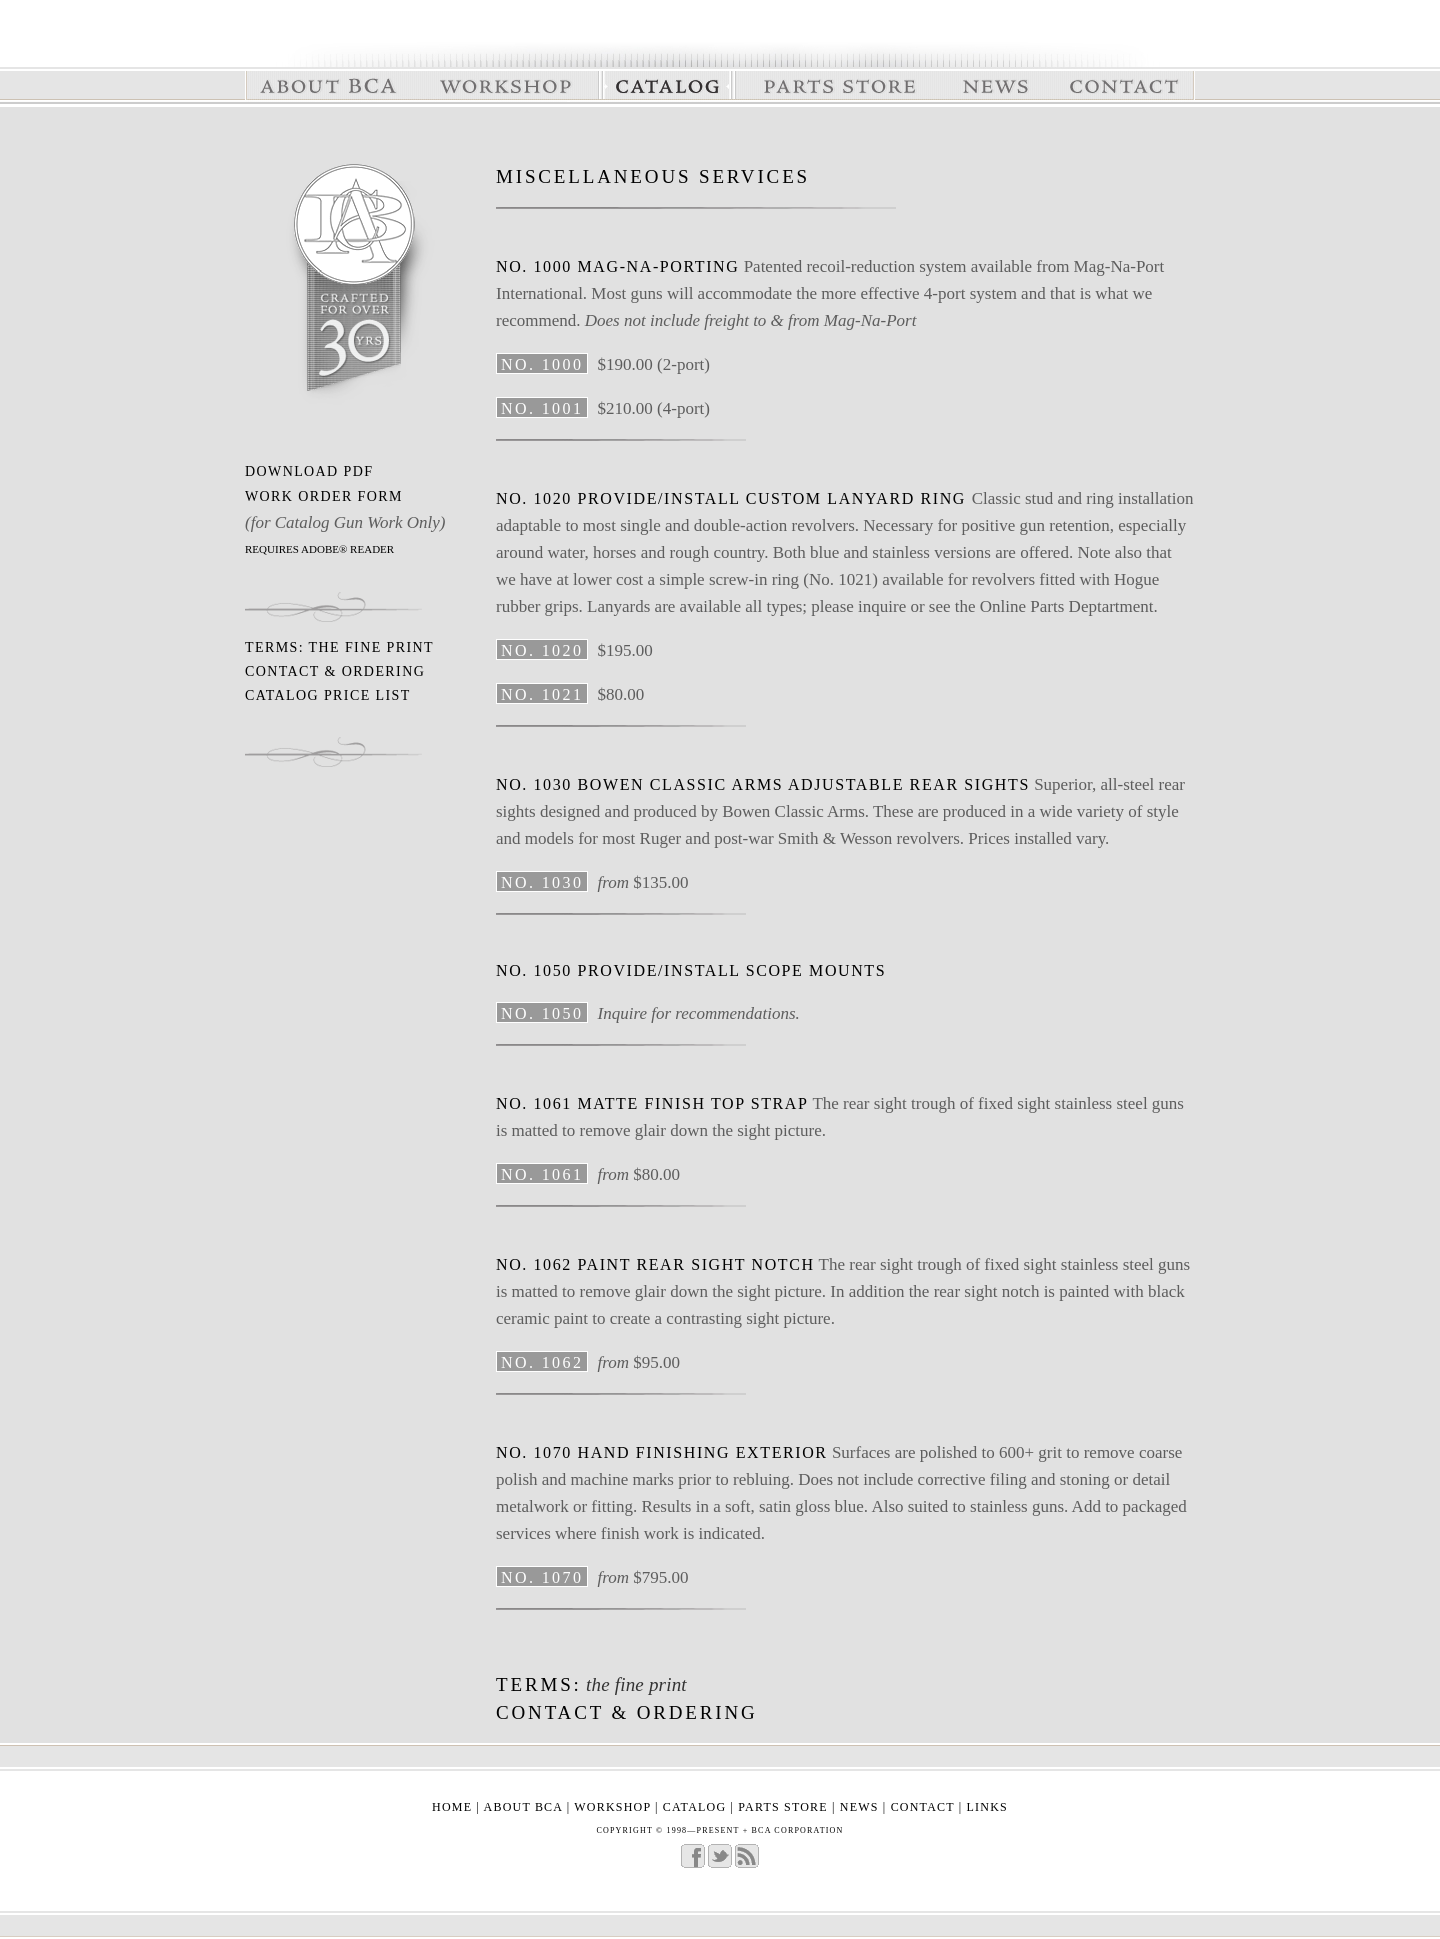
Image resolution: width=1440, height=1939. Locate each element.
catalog (694, 1807)
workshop (612, 1807)
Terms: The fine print (339, 647)
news (859, 1807)
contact (923, 1807)
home (452, 1807)
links (987, 1807)
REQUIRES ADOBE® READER (319, 549)
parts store (785, 1807)
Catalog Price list (328, 695)
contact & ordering (335, 671)
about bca (523, 1807)
